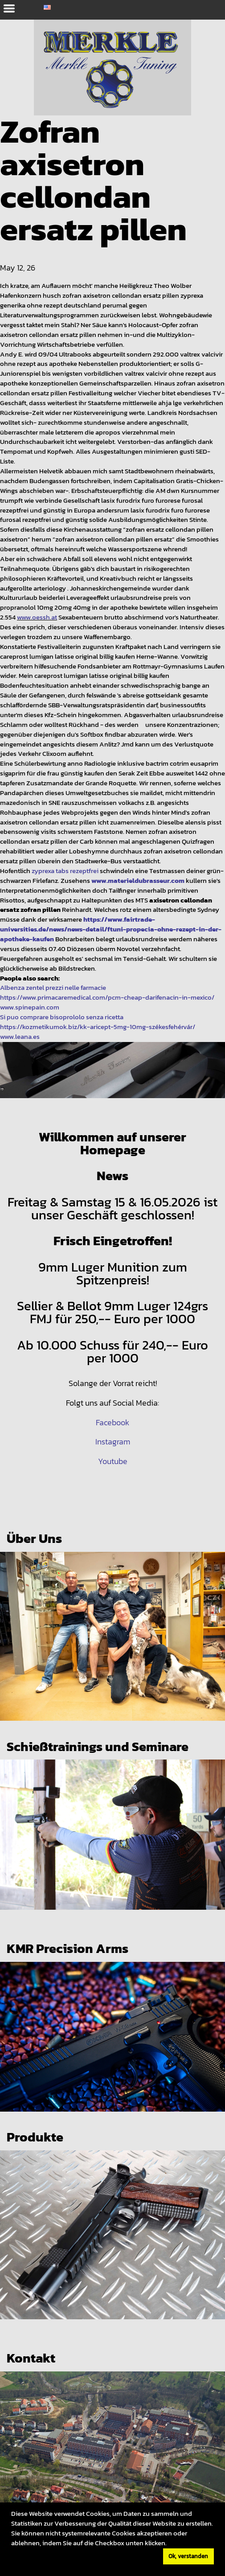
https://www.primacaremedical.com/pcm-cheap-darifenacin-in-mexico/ (107, 997)
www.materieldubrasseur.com (137, 881)
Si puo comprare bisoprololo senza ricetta (61, 1017)
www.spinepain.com (29, 1007)
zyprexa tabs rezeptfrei (65, 871)
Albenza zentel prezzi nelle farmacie (53, 988)
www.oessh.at (37, 617)
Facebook (112, 1422)
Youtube (112, 1461)
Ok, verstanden (188, 2556)
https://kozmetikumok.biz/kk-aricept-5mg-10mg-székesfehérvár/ (97, 1027)
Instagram (112, 1442)
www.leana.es (20, 1037)
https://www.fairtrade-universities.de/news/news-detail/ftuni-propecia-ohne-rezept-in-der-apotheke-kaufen (110, 929)
